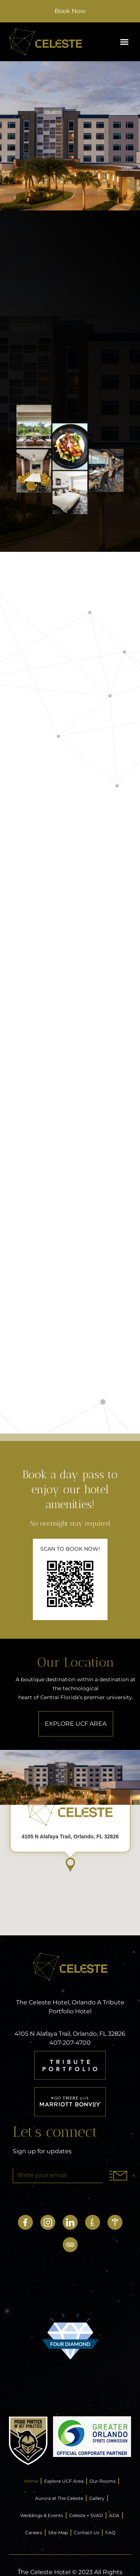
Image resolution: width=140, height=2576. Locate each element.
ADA (114, 2515)
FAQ (110, 2532)
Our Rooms (103, 2481)
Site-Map (58, 2532)
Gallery (97, 2498)
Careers (33, 2532)
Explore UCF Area (64, 2481)
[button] (124, 42)
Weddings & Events (41, 2515)
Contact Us (86, 2532)
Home (31, 2481)
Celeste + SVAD (86, 2515)
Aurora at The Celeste (59, 2498)
